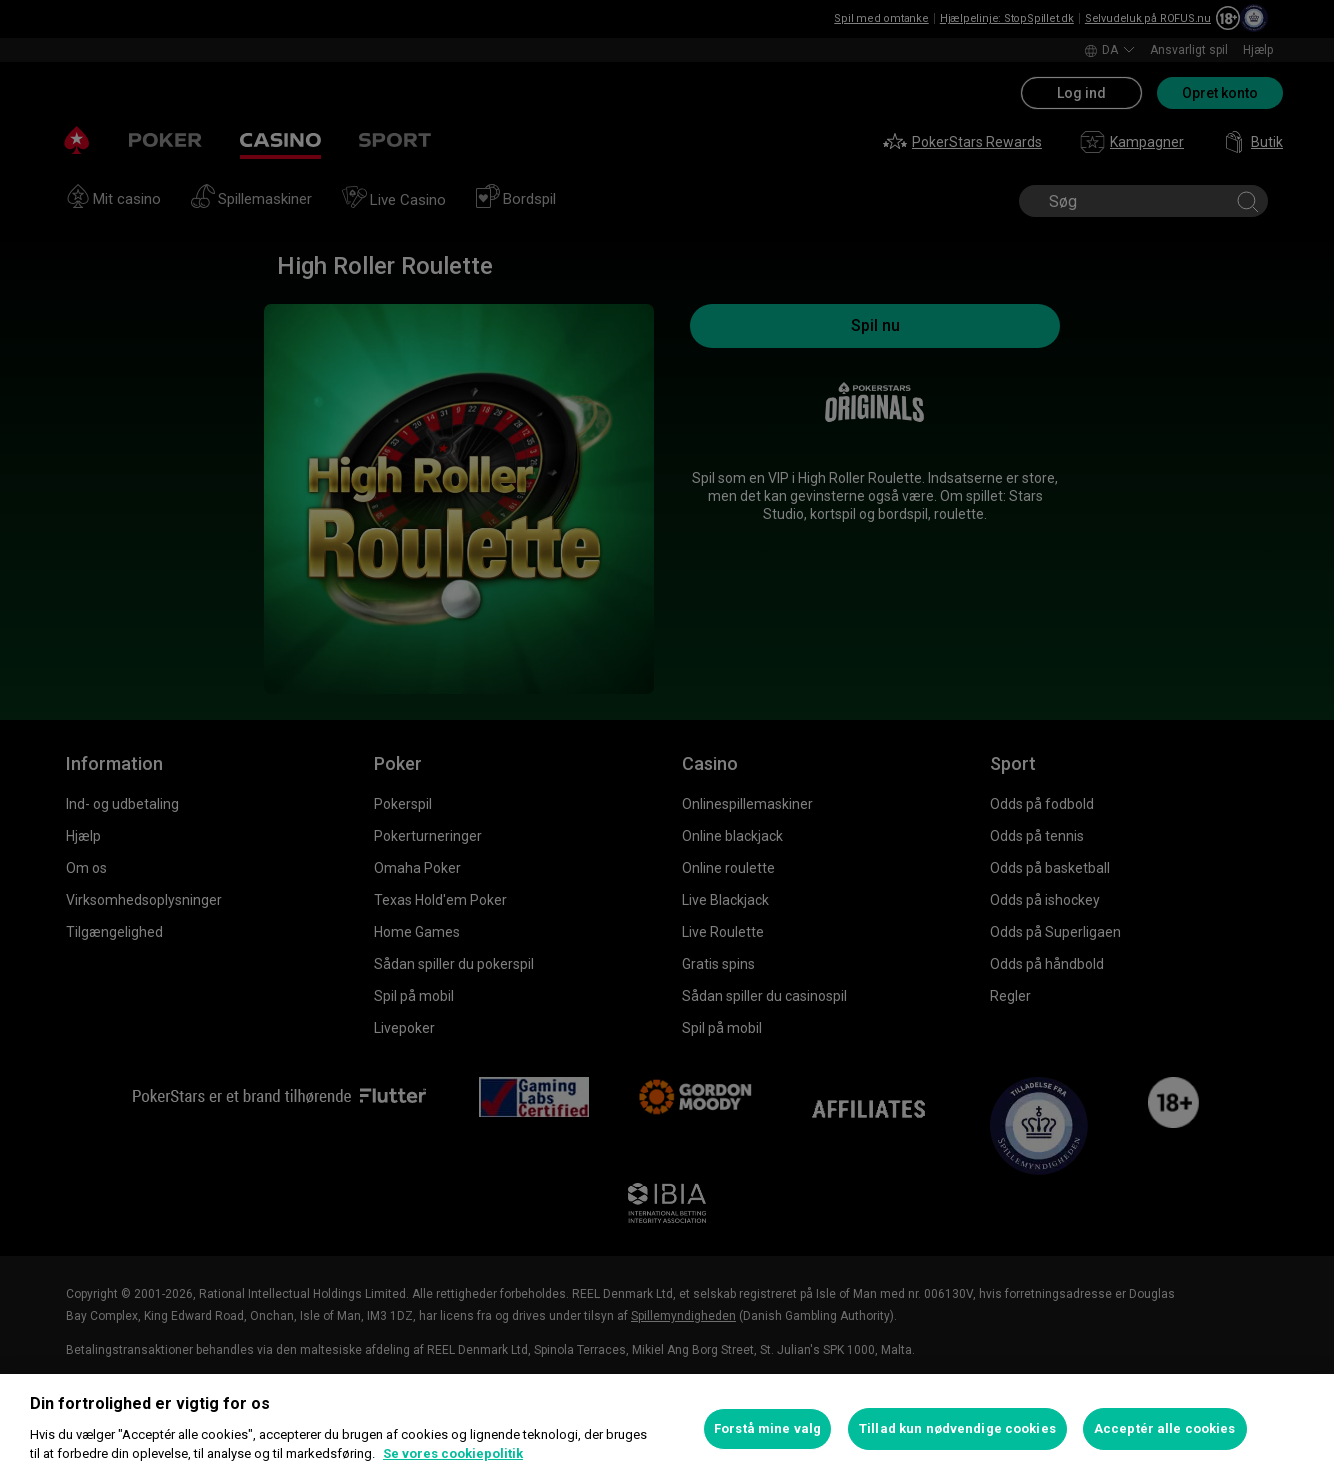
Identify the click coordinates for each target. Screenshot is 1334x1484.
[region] (667, 1429)
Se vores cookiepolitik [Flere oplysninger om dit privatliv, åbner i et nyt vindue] (453, 1453)
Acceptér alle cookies (1165, 1428)
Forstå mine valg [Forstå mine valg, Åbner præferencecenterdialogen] (767, 1428)
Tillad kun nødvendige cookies (957, 1428)
